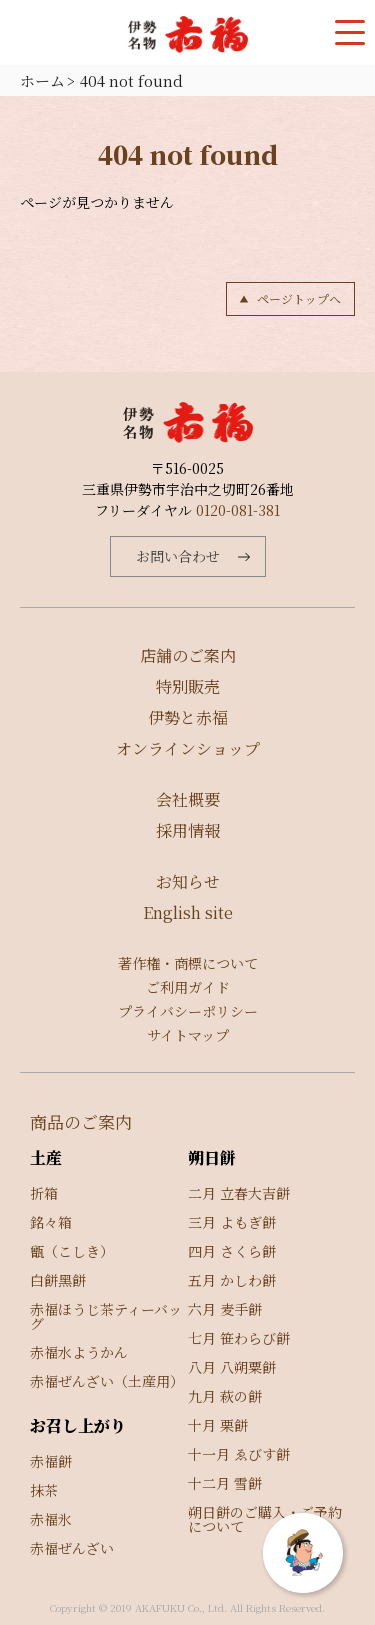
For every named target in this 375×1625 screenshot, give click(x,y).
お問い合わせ (178, 556)
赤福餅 (51, 1461)
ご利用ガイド (188, 987)
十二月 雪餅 (225, 1483)
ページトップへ (299, 298)
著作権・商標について (188, 963)
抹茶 (44, 1490)
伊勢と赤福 (188, 717)
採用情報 (188, 830)
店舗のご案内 (188, 655)
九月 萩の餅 (225, 1396)
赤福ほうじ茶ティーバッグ (106, 1316)
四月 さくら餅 (232, 1251)
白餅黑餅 (58, 1280)
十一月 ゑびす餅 (239, 1454)
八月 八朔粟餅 (232, 1367)
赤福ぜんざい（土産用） (107, 1381)
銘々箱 (51, 1222)
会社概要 (188, 799)
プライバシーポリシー (188, 1011)
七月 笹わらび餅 (239, 1338)
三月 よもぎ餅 (232, 1222)
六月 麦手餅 (225, 1309)
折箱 (44, 1193)
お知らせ (188, 881)
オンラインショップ (188, 748)
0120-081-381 (238, 510)
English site (188, 912)
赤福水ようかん (79, 1352)
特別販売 (188, 686)
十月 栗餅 (218, 1425)
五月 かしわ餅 (232, 1280)
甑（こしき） (72, 1251)
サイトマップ (188, 1035)
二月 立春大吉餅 (239, 1193)
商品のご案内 (81, 1121)
